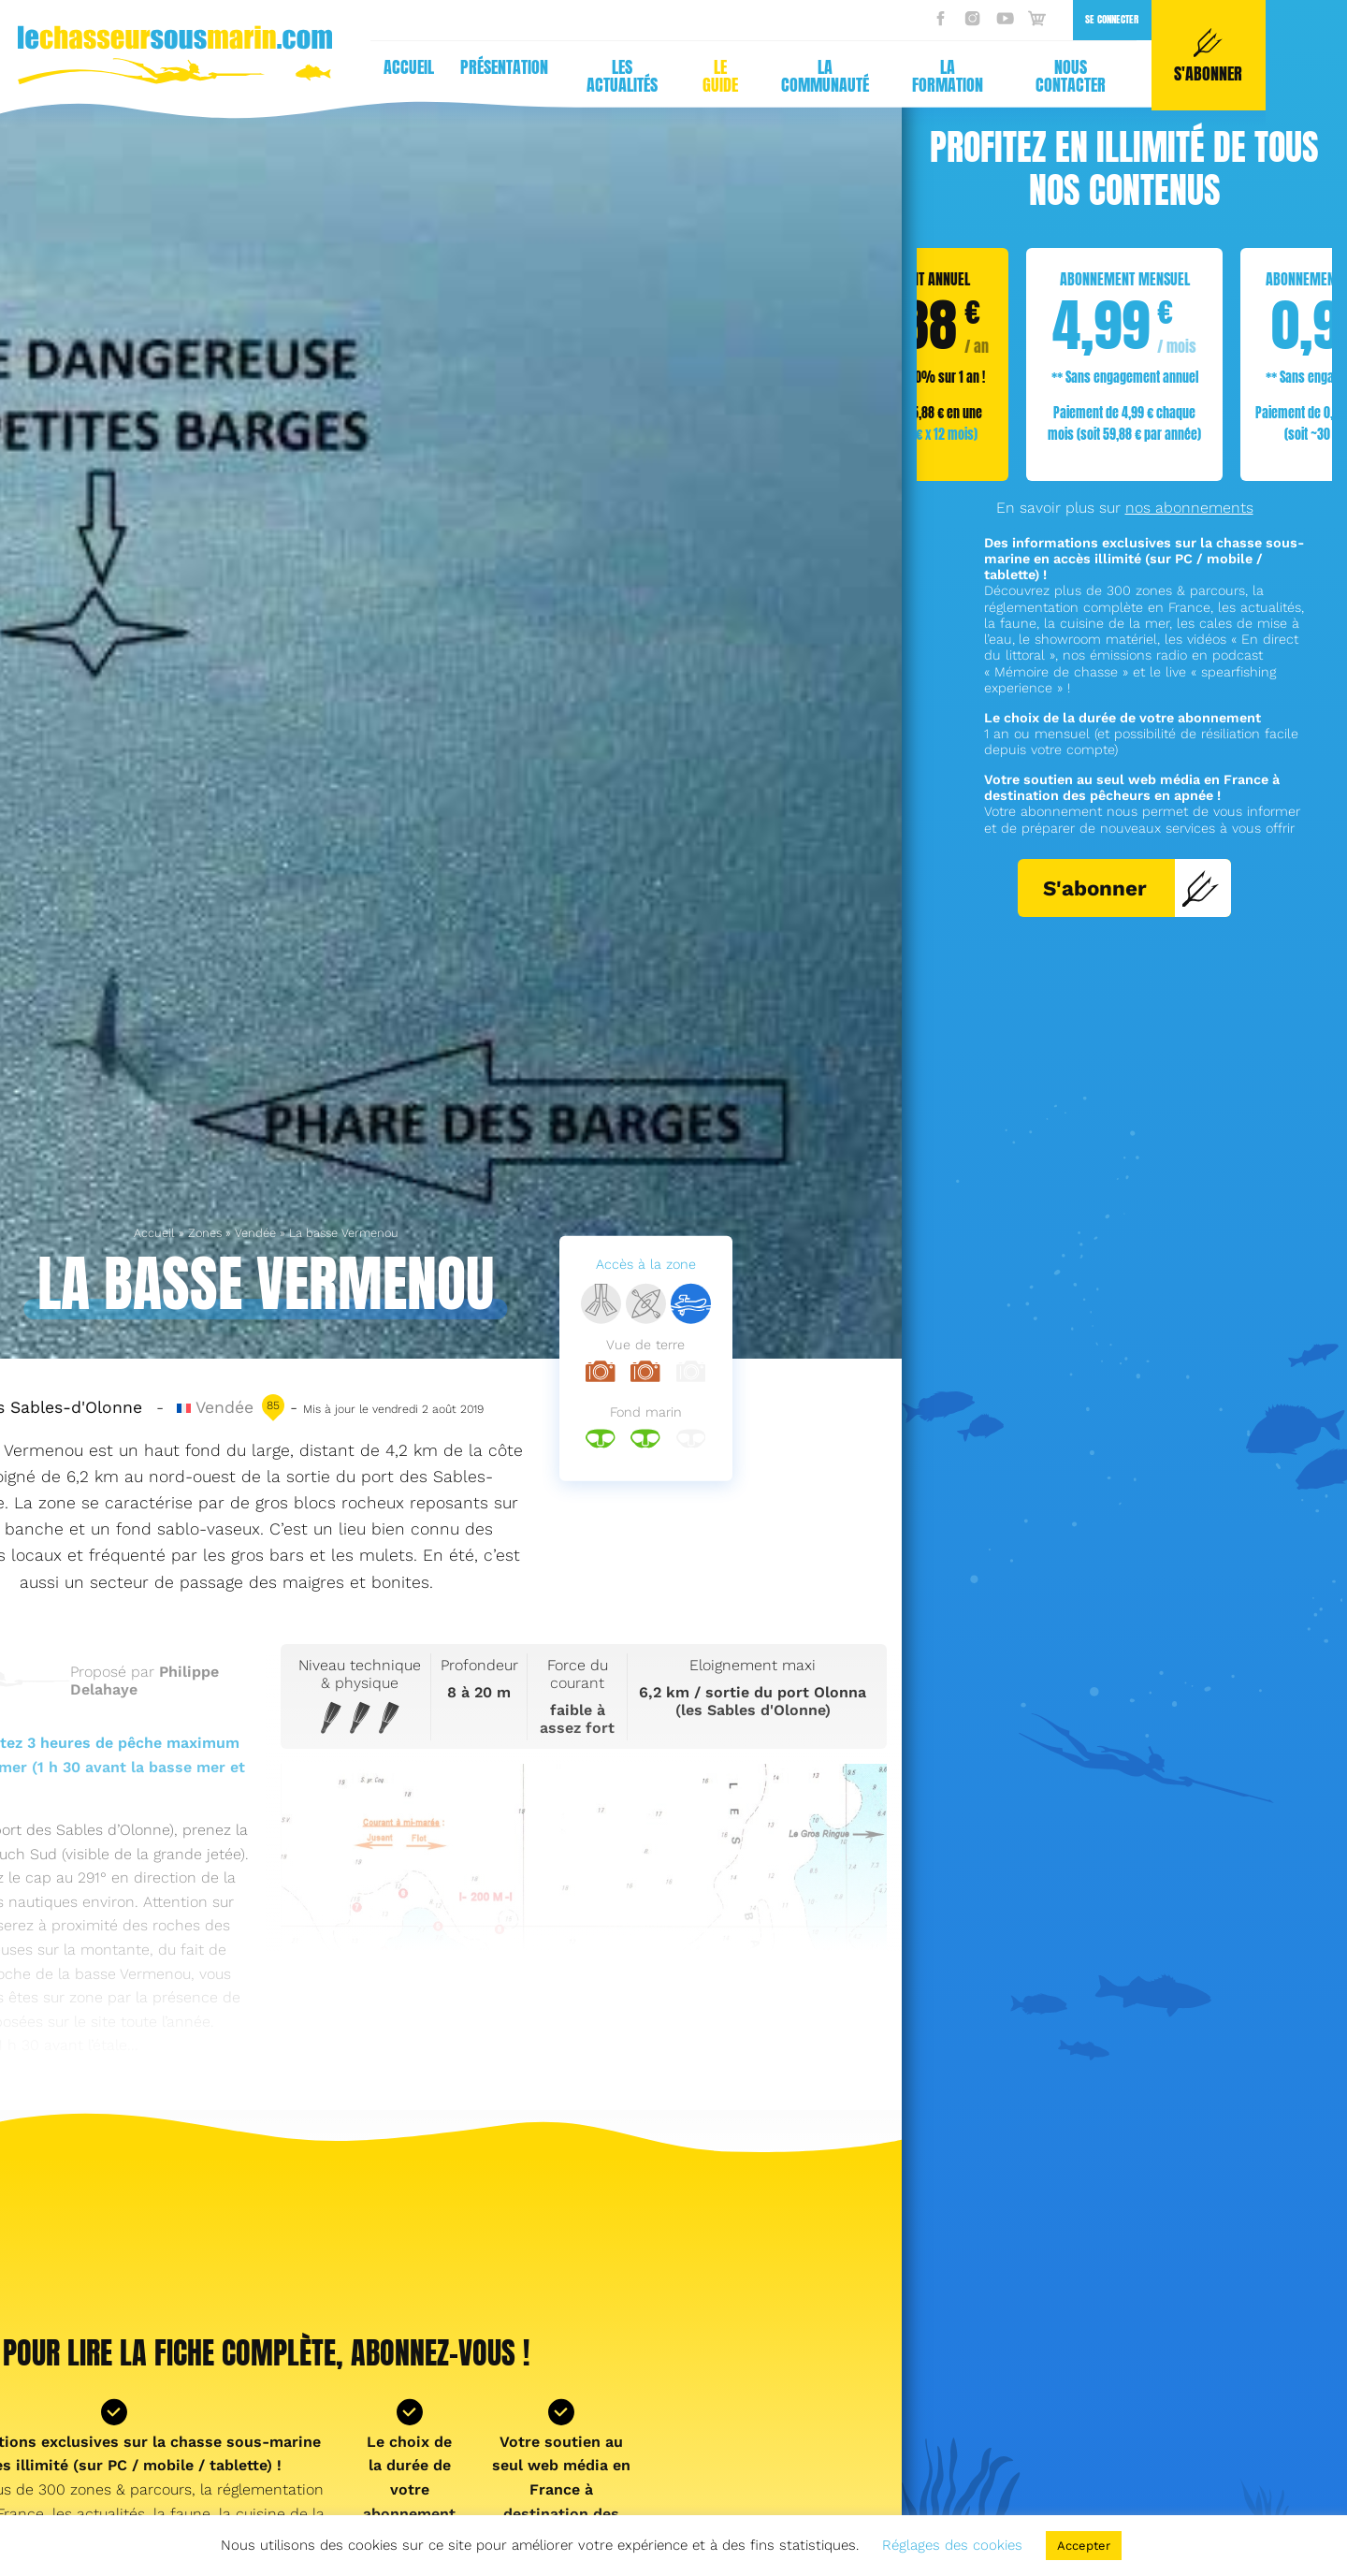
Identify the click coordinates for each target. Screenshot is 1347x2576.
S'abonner (1131, 888)
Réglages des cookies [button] (952, 2545)
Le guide (356, 75)
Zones (205, 1233)
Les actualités (258, 75)
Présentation (140, 67)
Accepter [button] (1083, 2546)
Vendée (255, 1233)
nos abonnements (1189, 508)
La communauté (461, 75)
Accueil (45, 67)
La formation (583, 75)
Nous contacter (707, 75)
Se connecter (748, 19)
